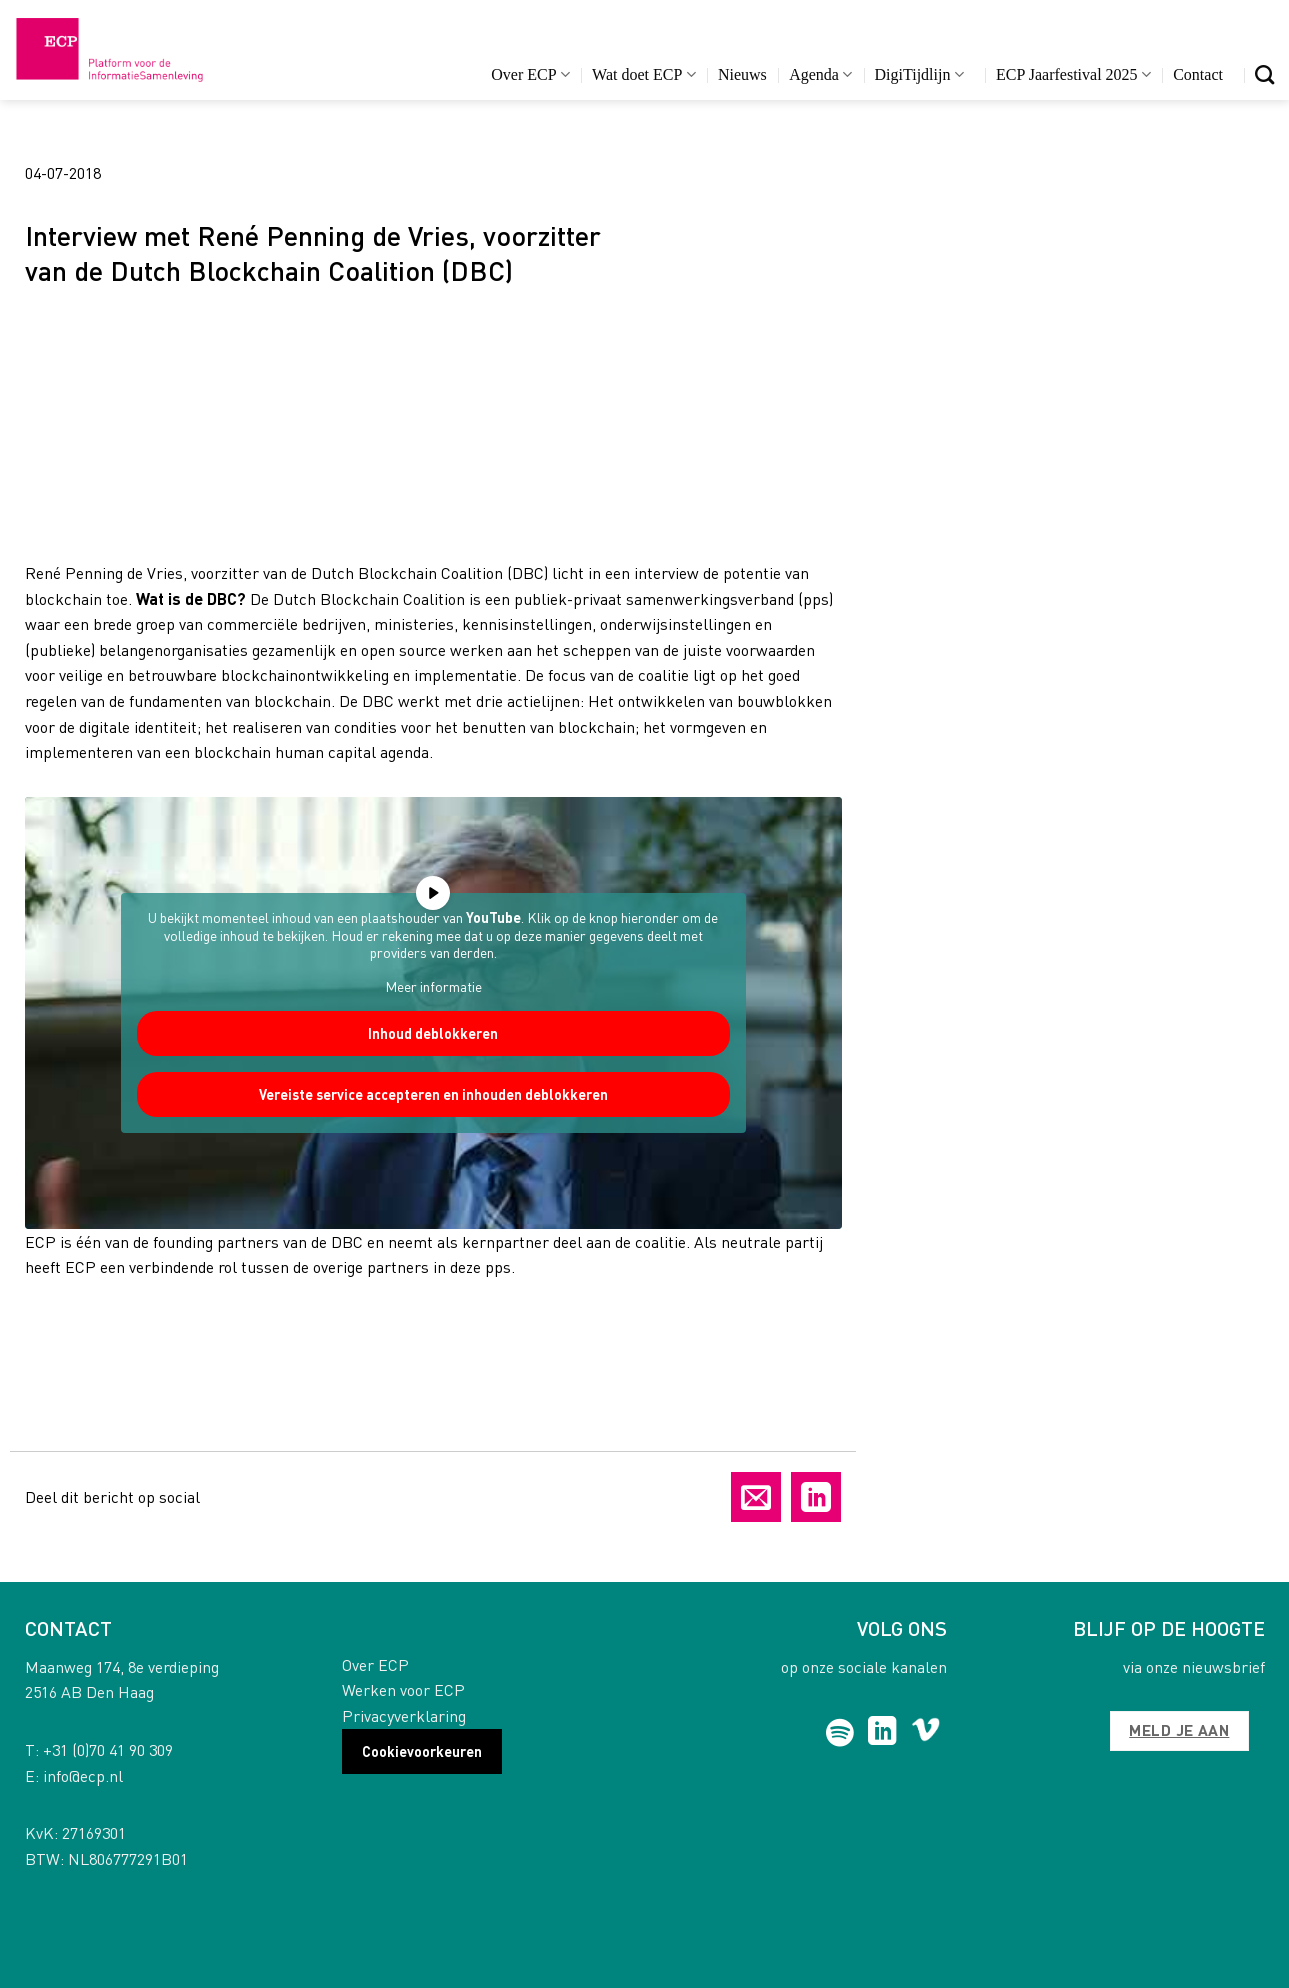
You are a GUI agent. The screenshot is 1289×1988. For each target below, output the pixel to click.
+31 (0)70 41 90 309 (108, 1749)
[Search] (1264, 74)
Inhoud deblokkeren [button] (433, 1033)
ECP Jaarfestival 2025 (1073, 74)
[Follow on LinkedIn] (882, 1733)
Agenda (820, 74)
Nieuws (742, 74)
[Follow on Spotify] (839, 1733)
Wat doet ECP (643, 74)
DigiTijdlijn (919, 74)
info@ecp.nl (83, 1775)
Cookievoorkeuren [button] (422, 1751)
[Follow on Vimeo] (925, 1733)
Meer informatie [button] (432, 985)
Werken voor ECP (403, 1689)
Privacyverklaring (404, 1715)
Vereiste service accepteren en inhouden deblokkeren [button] (432, 1094)
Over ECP (530, 74)
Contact (1198, 74)
